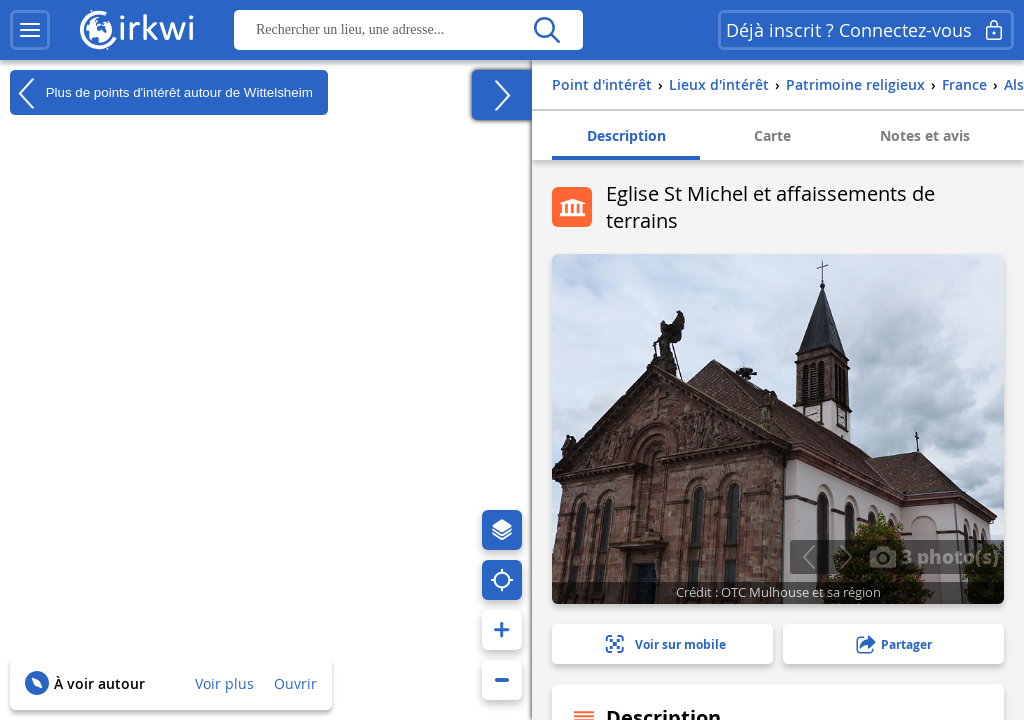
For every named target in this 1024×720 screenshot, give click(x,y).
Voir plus (224, 683)
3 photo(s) (934, 556)
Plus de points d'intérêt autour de (161, 93)
